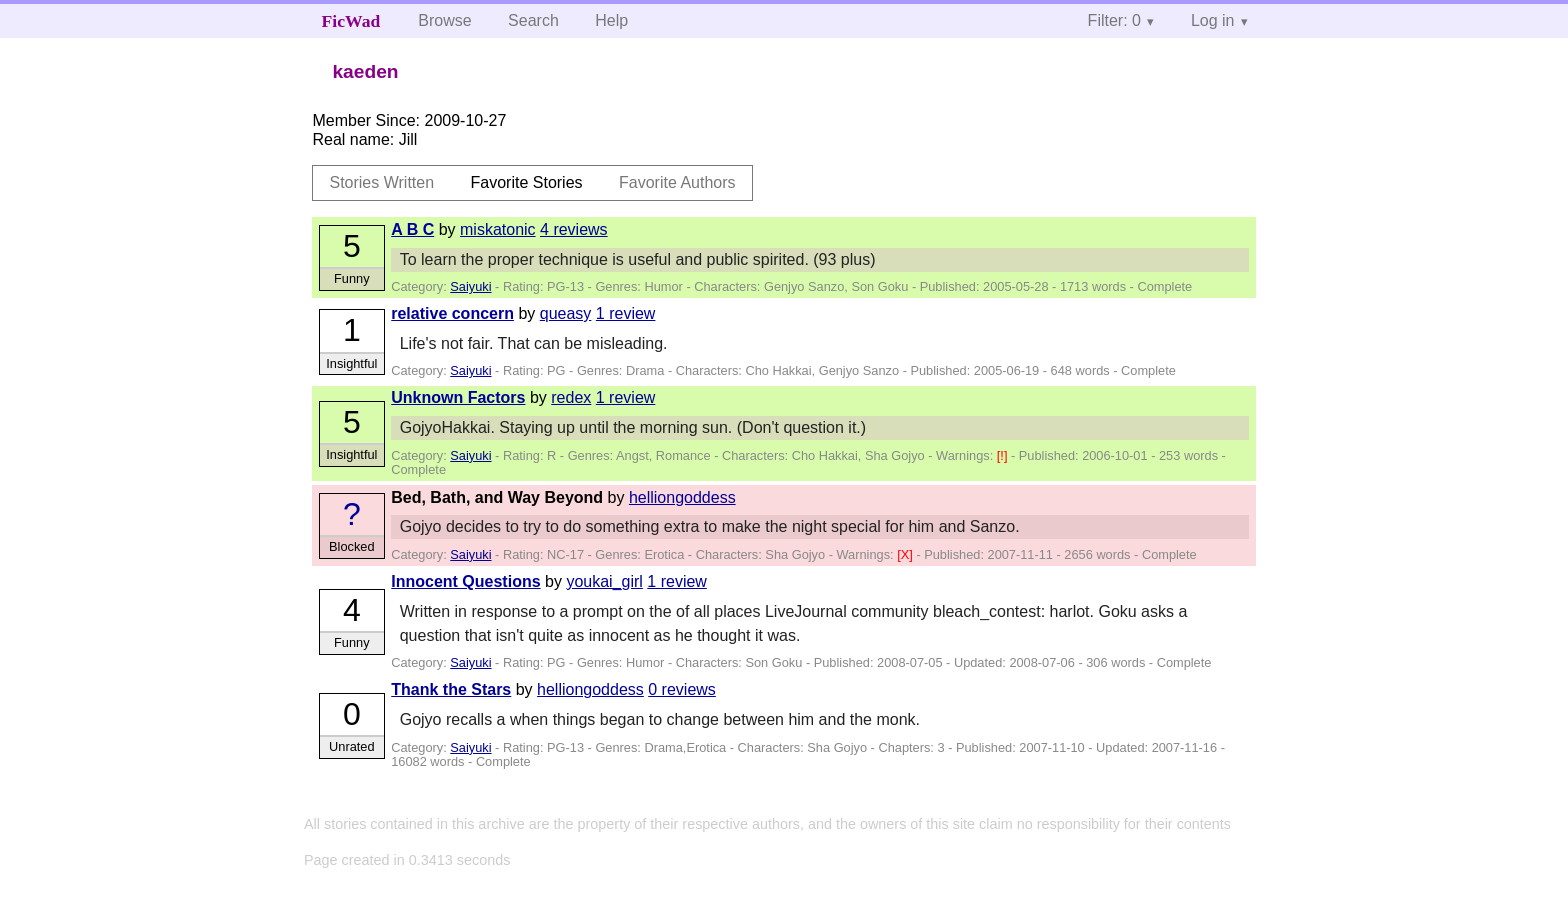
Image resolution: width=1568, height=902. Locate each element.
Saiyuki (470, 286)
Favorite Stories (527, 182)
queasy (566, 313)
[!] (1004, 455)
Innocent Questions (465, 581)
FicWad (351, 21)
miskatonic (498, 229)
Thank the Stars (451, 689)
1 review (626, 313)
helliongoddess (682, 497)
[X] (906, 554)
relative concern (452, 313)
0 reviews (682, 689)
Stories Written (381, 182)
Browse (444, 20)
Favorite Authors (677, 182)
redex (571, 397)
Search (533, 20)
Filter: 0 (1114, 20)
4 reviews (574, 229)
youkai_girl (604, 581)
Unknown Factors (458, 397)
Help (611, 20)
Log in (1213, 20)
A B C (412, 229)
